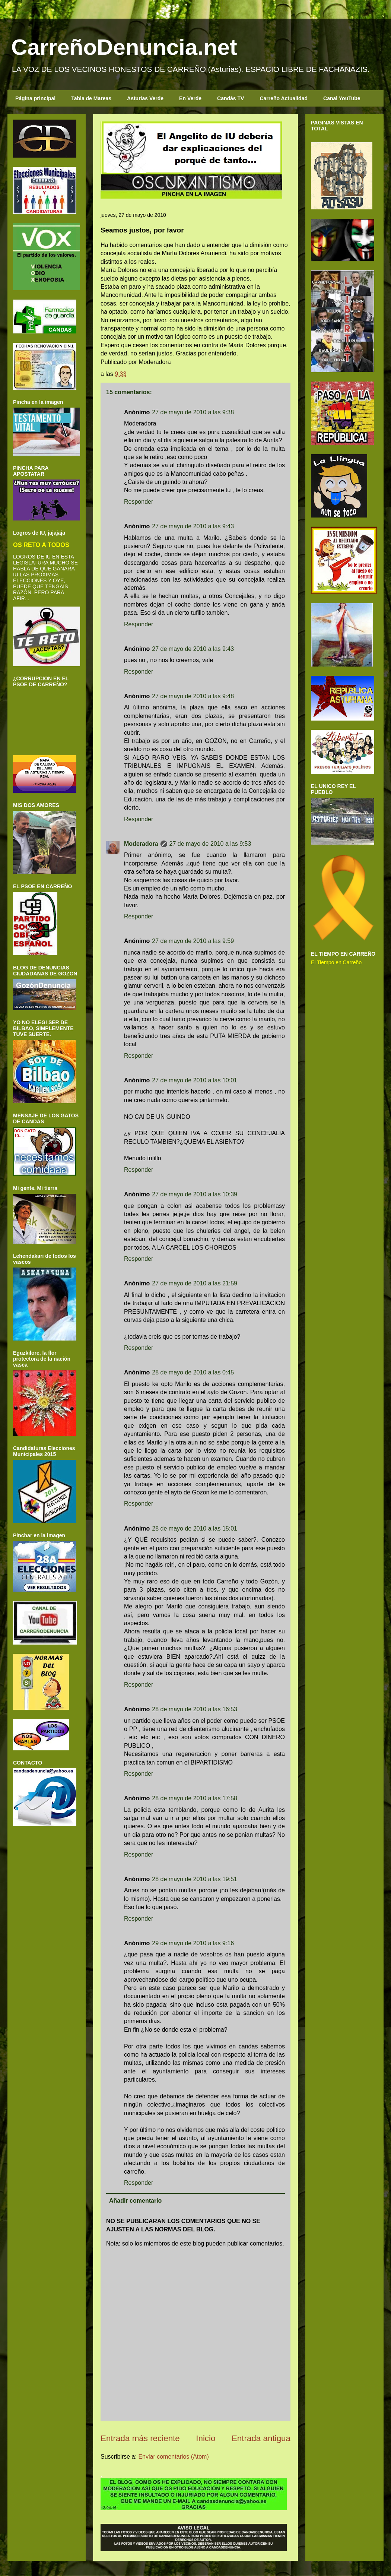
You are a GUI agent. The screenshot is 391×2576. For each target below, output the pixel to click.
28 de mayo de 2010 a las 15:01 (194, 1528)
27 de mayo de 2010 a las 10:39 (194, 1194)
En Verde (190, 98)
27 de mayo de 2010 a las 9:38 (193, 412)
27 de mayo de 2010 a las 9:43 (193, 526)
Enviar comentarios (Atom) (173, 2456)
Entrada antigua (261, 2438)
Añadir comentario (135, 2200)
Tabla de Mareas (91, 98)
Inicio (205, 2438)
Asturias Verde (145, 98)
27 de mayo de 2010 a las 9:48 (193, 696)
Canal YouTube (341, 98)
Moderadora (141, 844)
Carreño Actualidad (284, 98)
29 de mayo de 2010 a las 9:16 (193, 1943)
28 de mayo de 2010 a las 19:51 (194, 1879)
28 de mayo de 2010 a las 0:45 (193, 1372)
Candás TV (230, 98)
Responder (138, 502)
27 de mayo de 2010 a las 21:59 (194, 1283)
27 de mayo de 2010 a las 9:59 (193, 941)
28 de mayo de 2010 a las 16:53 (194, 1709)
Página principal (35, 98)
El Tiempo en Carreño (336, 962)
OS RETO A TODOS (41, 544)
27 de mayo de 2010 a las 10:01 (194, 1080)
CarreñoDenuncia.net (124, 47)
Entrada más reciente (140, 2438)
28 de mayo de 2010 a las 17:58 (194, 1798)
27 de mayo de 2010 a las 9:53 (210, 844)
